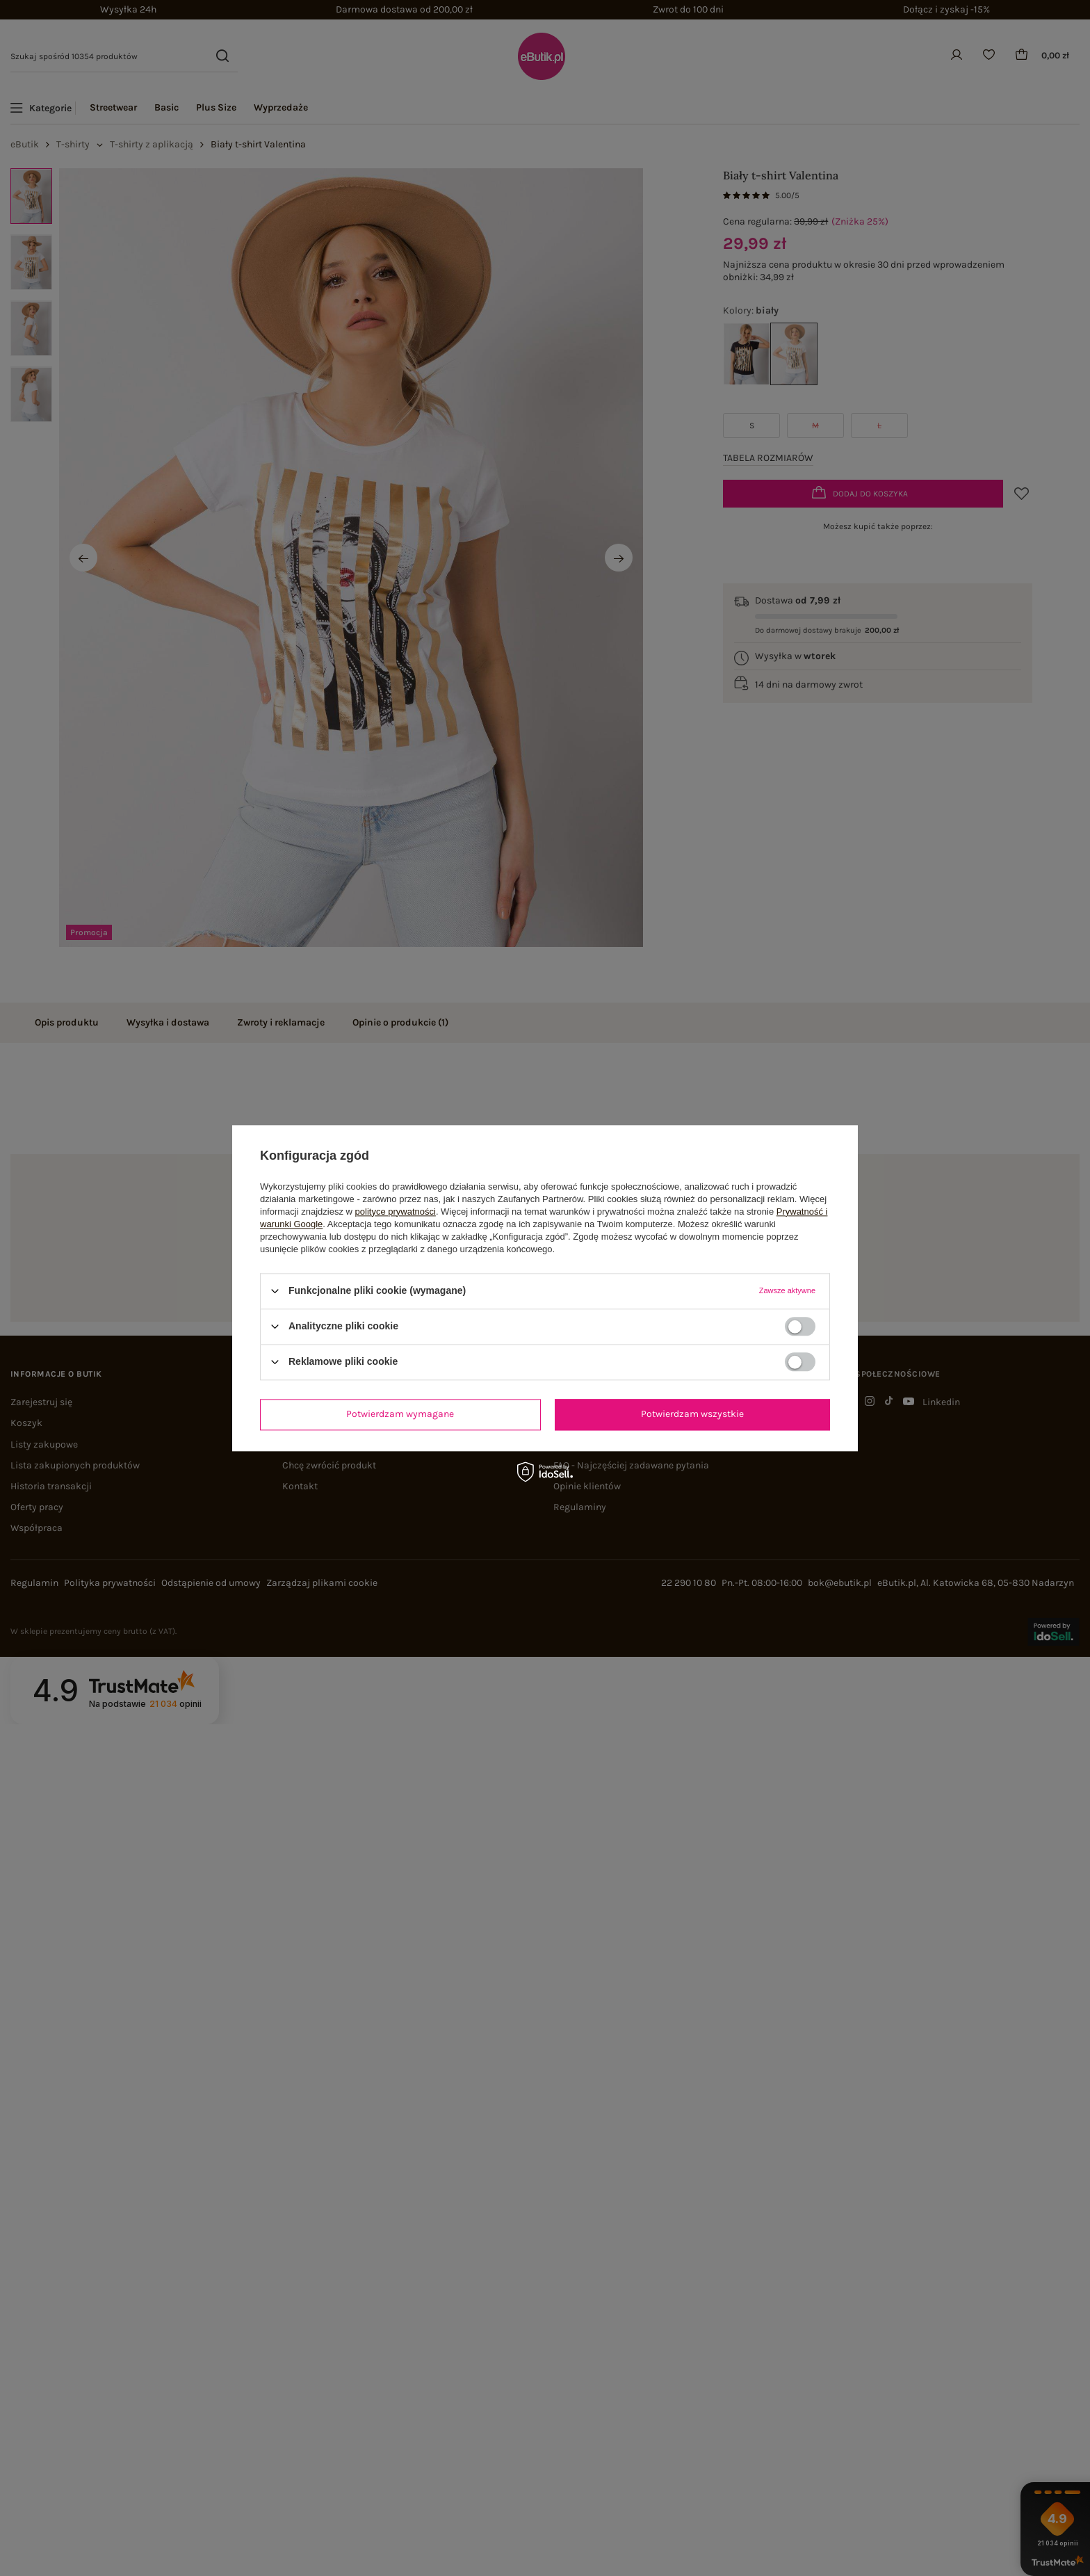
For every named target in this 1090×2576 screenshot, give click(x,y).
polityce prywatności (395, 1211)
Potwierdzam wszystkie (692, 1414)
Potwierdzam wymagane (400, 1414)
